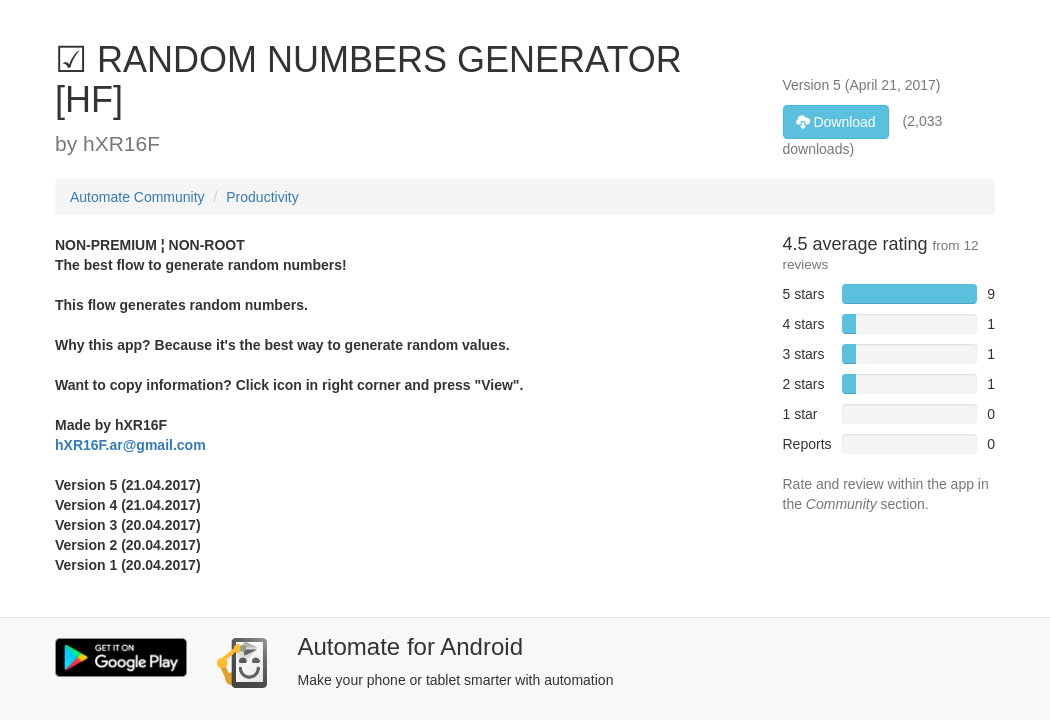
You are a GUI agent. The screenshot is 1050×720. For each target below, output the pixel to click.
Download (836, 122)
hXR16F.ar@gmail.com (130, 445)
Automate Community (137, 197)
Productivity (262, 197)
